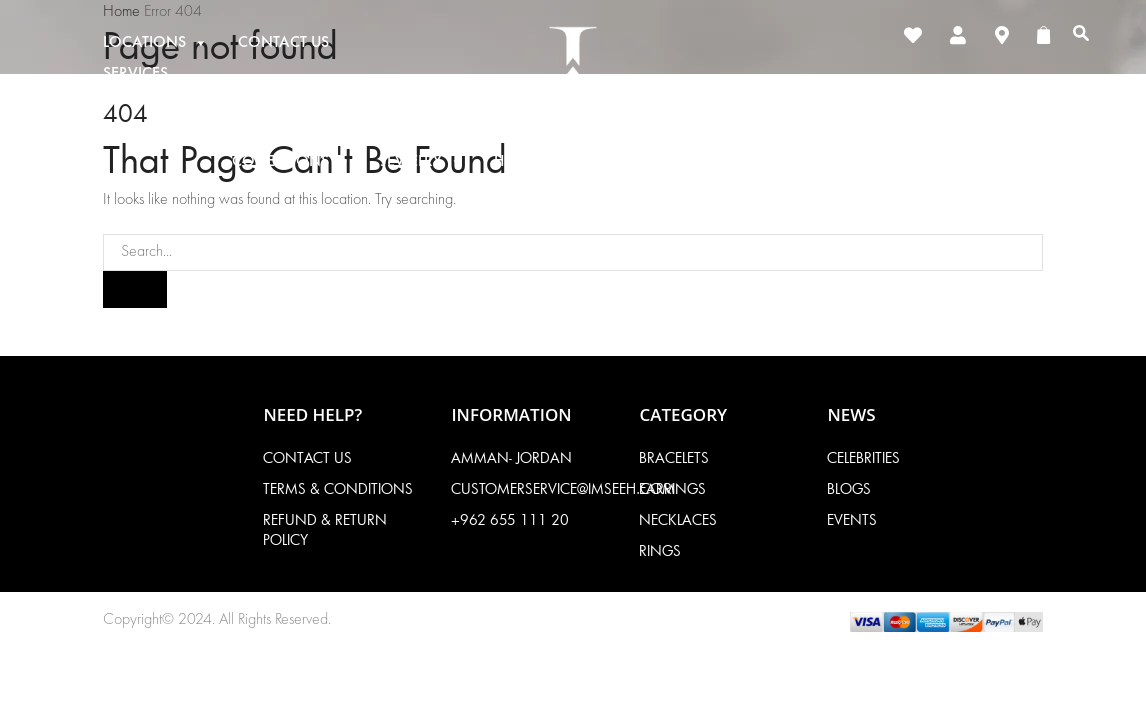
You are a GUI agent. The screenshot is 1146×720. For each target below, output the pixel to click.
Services (135, 74)
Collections (291, 162)
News (893, 162)
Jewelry (422, 162)
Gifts (677, 162)
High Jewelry (555, 162)
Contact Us (283, 43)
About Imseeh (789, 162)
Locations (155, 43)
